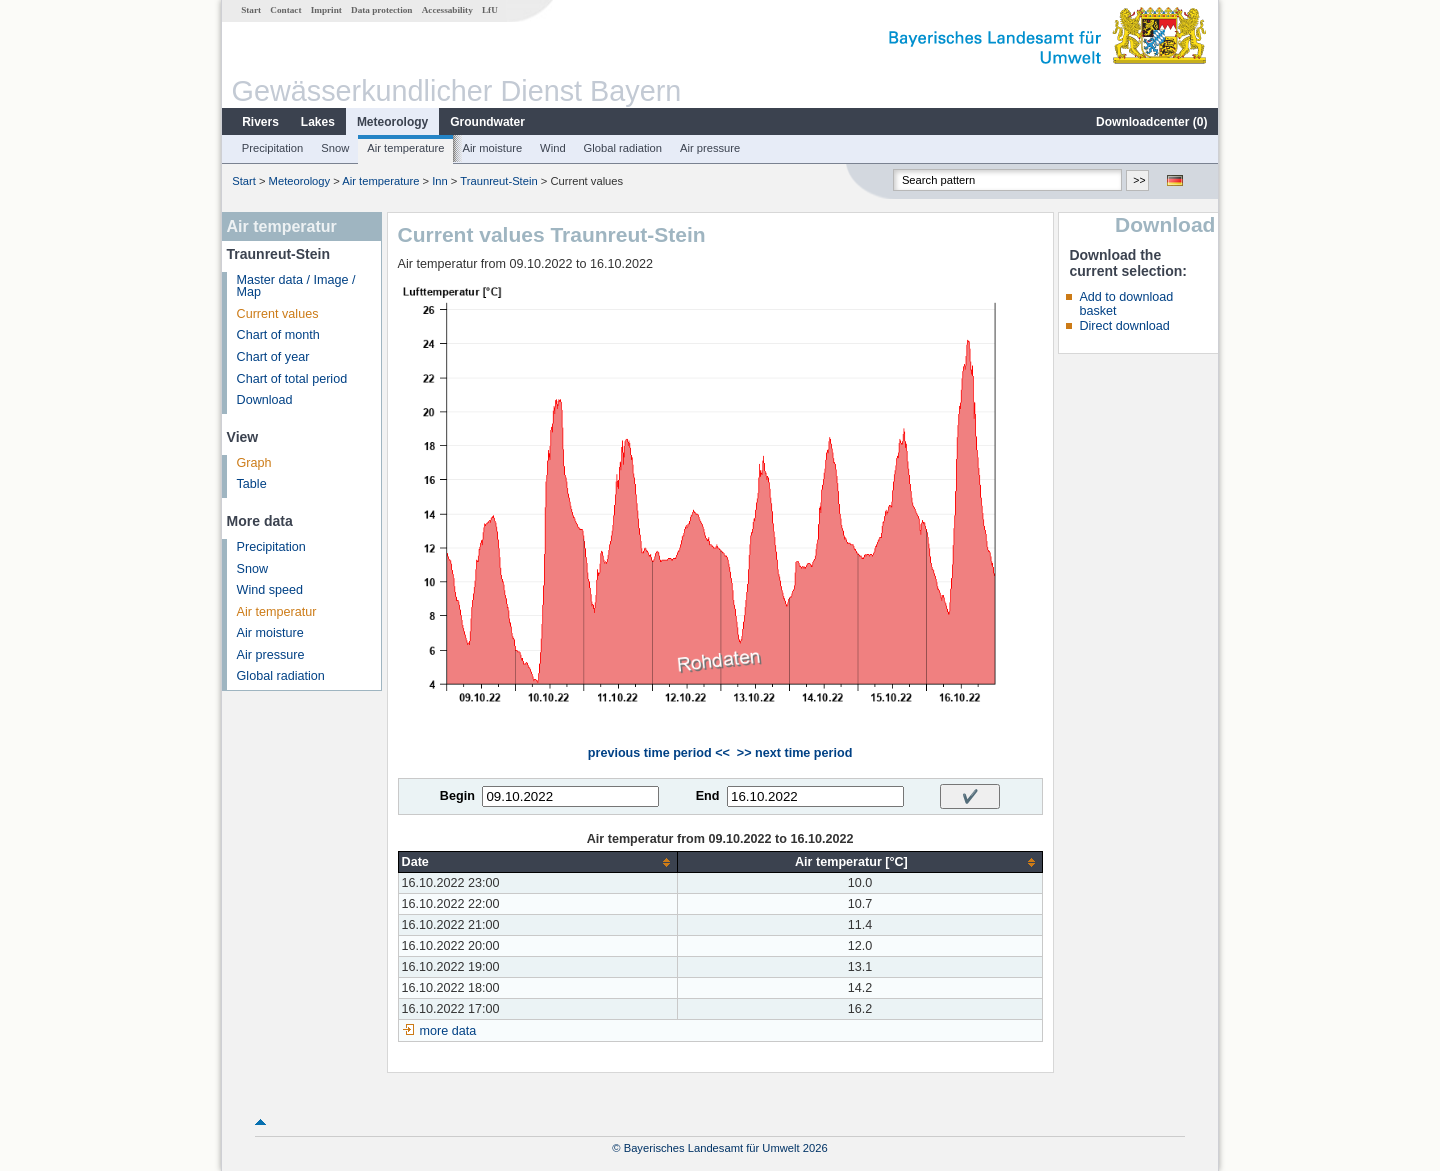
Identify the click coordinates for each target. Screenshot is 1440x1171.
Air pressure (710, 148)
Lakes (318, 122)
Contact (285, 10)
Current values (278, 314)
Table (252, 484)
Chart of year (273, 357)
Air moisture (492, 148)
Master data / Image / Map (296, 286)
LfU (490, 10)
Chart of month (278, 335)
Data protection (381, 10)
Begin (457, 796)
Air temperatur (277, 612)
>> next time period (794, 753)
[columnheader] (538, 862)
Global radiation (623, 148)
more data (448, 1031)
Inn (440, 181)
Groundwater (487, 122)
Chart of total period (292, 379)
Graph (254, 463)
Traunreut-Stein (498, 181)
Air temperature (405, 148)
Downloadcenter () (1151, 122)
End (708, 796)
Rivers (260, 122)
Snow (335, 148)
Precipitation (273, 148)
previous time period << (659, 753)
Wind (553, 148)
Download (265, 400)
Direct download (1124, 326)
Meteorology (392, 122)
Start (251, 10)
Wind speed (270, 590)
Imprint (326, 10)
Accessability (447, 10)
